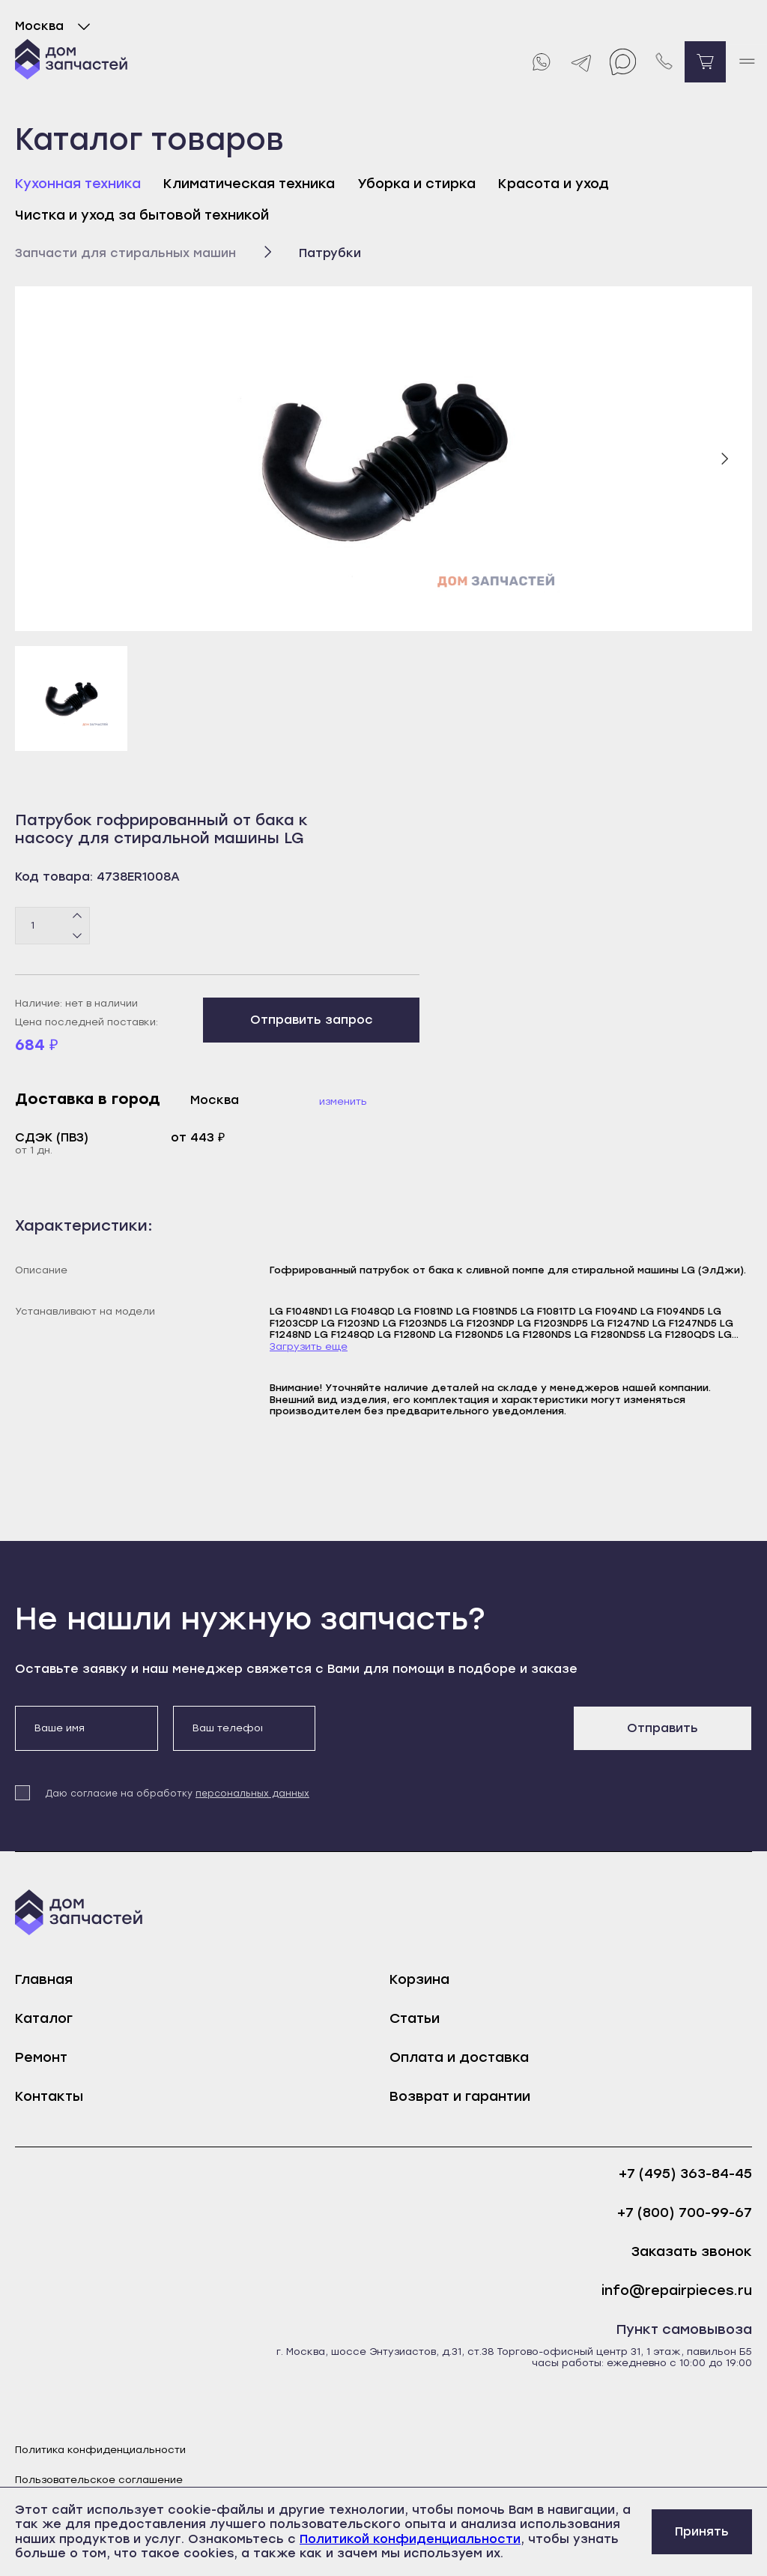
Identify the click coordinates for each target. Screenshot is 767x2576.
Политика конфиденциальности (100, 2449)
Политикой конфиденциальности (410, 2539)
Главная (44, 1979)
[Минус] (77, 934)
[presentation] (444, 1735)
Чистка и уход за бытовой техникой (142, 215)
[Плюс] (77, 916)
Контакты (49, 2096)
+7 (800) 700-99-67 (684, 2213)
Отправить (662, 1728)
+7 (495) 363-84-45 (685, 2174)
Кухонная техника (78, 183)
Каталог (44, 2018)
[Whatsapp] (540, 61)
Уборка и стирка (416, 183)
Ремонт (41, 2057)
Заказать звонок (691, 2252)
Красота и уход (553, 183)
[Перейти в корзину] (705, 61)
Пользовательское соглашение (99, 2479)
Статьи (414, 2018)
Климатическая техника (249, 183)
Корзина (419, 1979)
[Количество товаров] (52, 925)
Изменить (343, 1101)
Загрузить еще (309, 1346)
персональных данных (252, 1793)
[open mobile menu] (746, 61)
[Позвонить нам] (664, 61)
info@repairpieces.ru (676, 2291)
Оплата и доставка (459, 2057)
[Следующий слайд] (724, 458)
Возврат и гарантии (459, 2096)
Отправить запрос (311, 1020)
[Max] (622, 61)
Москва (56, 26)
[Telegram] (581, 61)
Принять (702, 2531)
